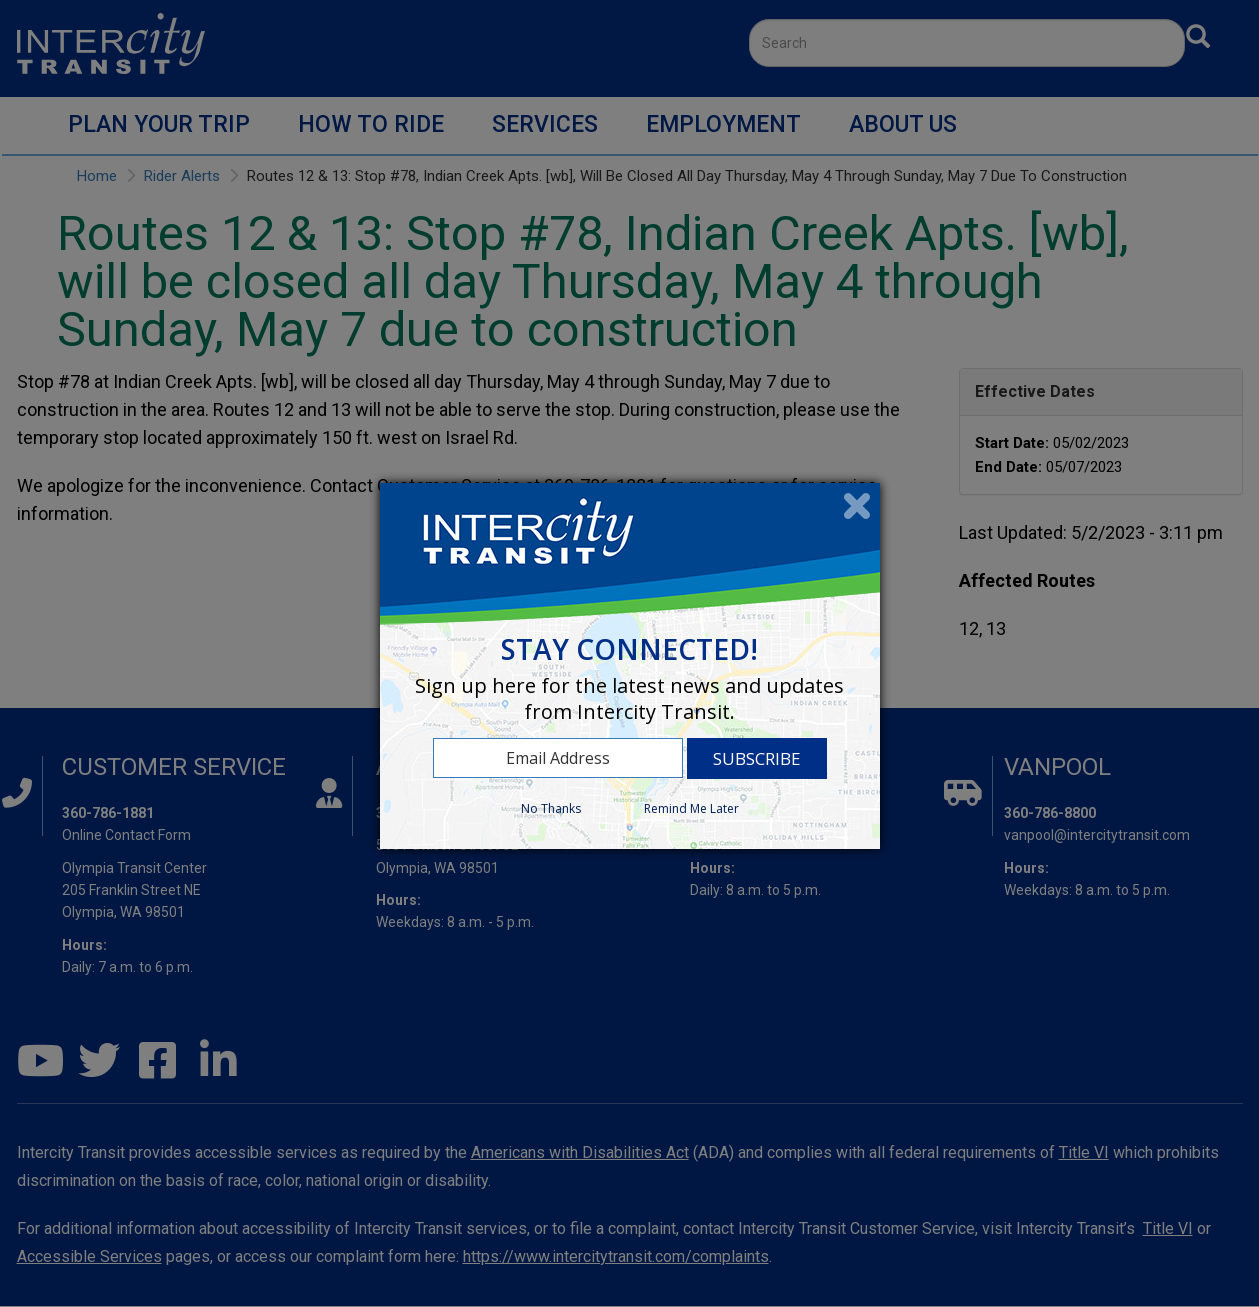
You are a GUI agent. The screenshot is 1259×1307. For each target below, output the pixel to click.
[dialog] (630, 666)
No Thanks (551, 808)
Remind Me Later (691, 808)
